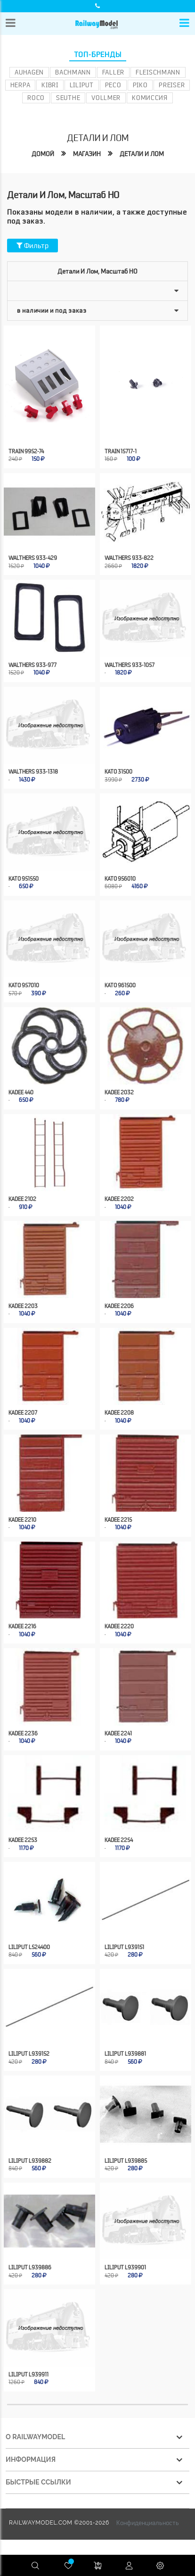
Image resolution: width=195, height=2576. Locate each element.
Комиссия (150, 97)
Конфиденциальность (147, 2522)
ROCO (36, 97)
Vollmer (106, 97)
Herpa (20, 85)
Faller (113, 72)
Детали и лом (142, 154)
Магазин (87, 154)
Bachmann (73, 72)
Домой (43, 154)
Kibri (49, 85)
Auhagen (29, 72)
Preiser (172, 85)
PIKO (140, 85)
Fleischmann (158, 72)
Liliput (82, 85)
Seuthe (68, 97)
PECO (113, 85)
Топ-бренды (98, 54)
